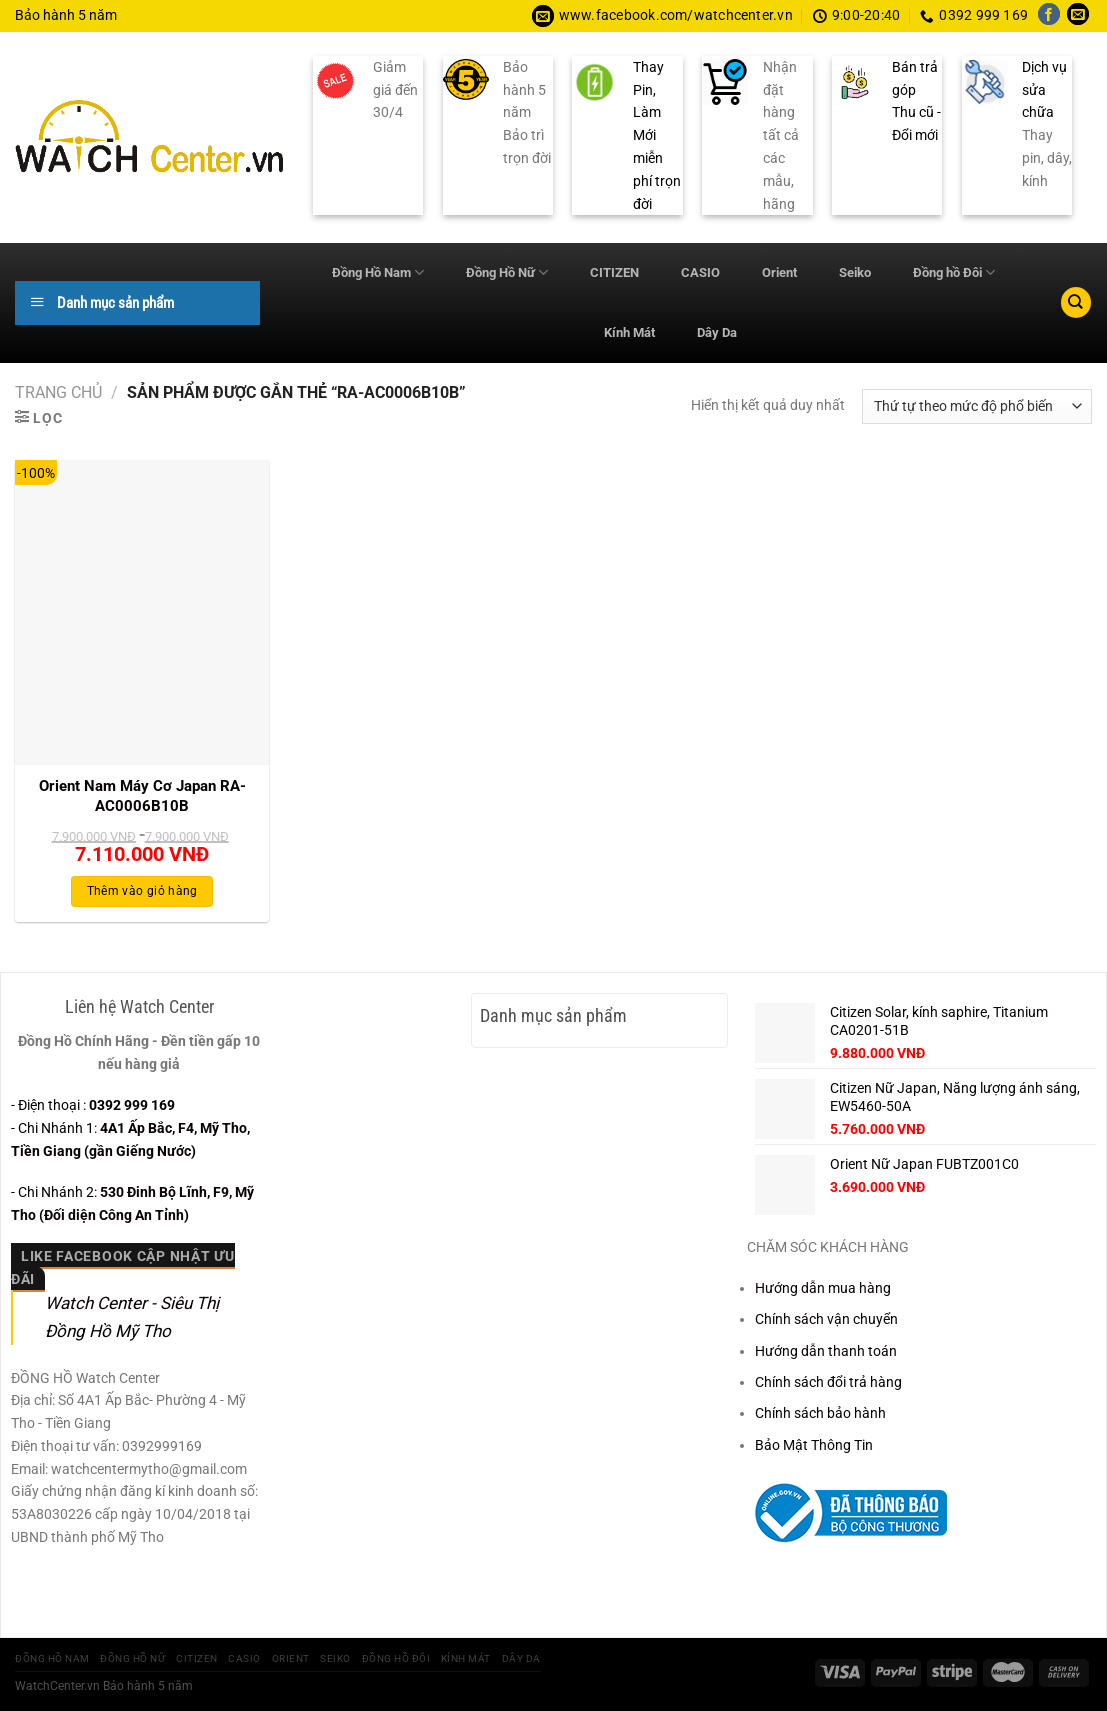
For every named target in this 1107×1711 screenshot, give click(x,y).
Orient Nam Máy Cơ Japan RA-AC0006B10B (142, 796)
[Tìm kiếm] (1076, 302)
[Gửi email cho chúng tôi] (1078, 16)
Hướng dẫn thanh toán (826, 1351)
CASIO (700, 272)
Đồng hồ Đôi (954, 272)
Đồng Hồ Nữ (507, 272)
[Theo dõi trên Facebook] (1049, 16)
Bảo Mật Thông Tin (814, 1445)
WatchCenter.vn (57, 1686)
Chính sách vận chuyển (826, 1319)
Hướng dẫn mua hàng (823, 1288)
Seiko (855, 272)
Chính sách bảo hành (820, 1413)
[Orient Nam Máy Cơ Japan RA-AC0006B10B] (142, 612)
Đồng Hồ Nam (378, 272)
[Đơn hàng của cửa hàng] (977, 406)
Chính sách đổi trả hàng (828, 1382)
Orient (779, 272)
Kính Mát (629, 332)
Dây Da (717, 332)
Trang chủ (58, 392)
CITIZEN (614, 272)
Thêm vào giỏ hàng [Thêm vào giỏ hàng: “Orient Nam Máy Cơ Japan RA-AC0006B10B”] (142, 891)
